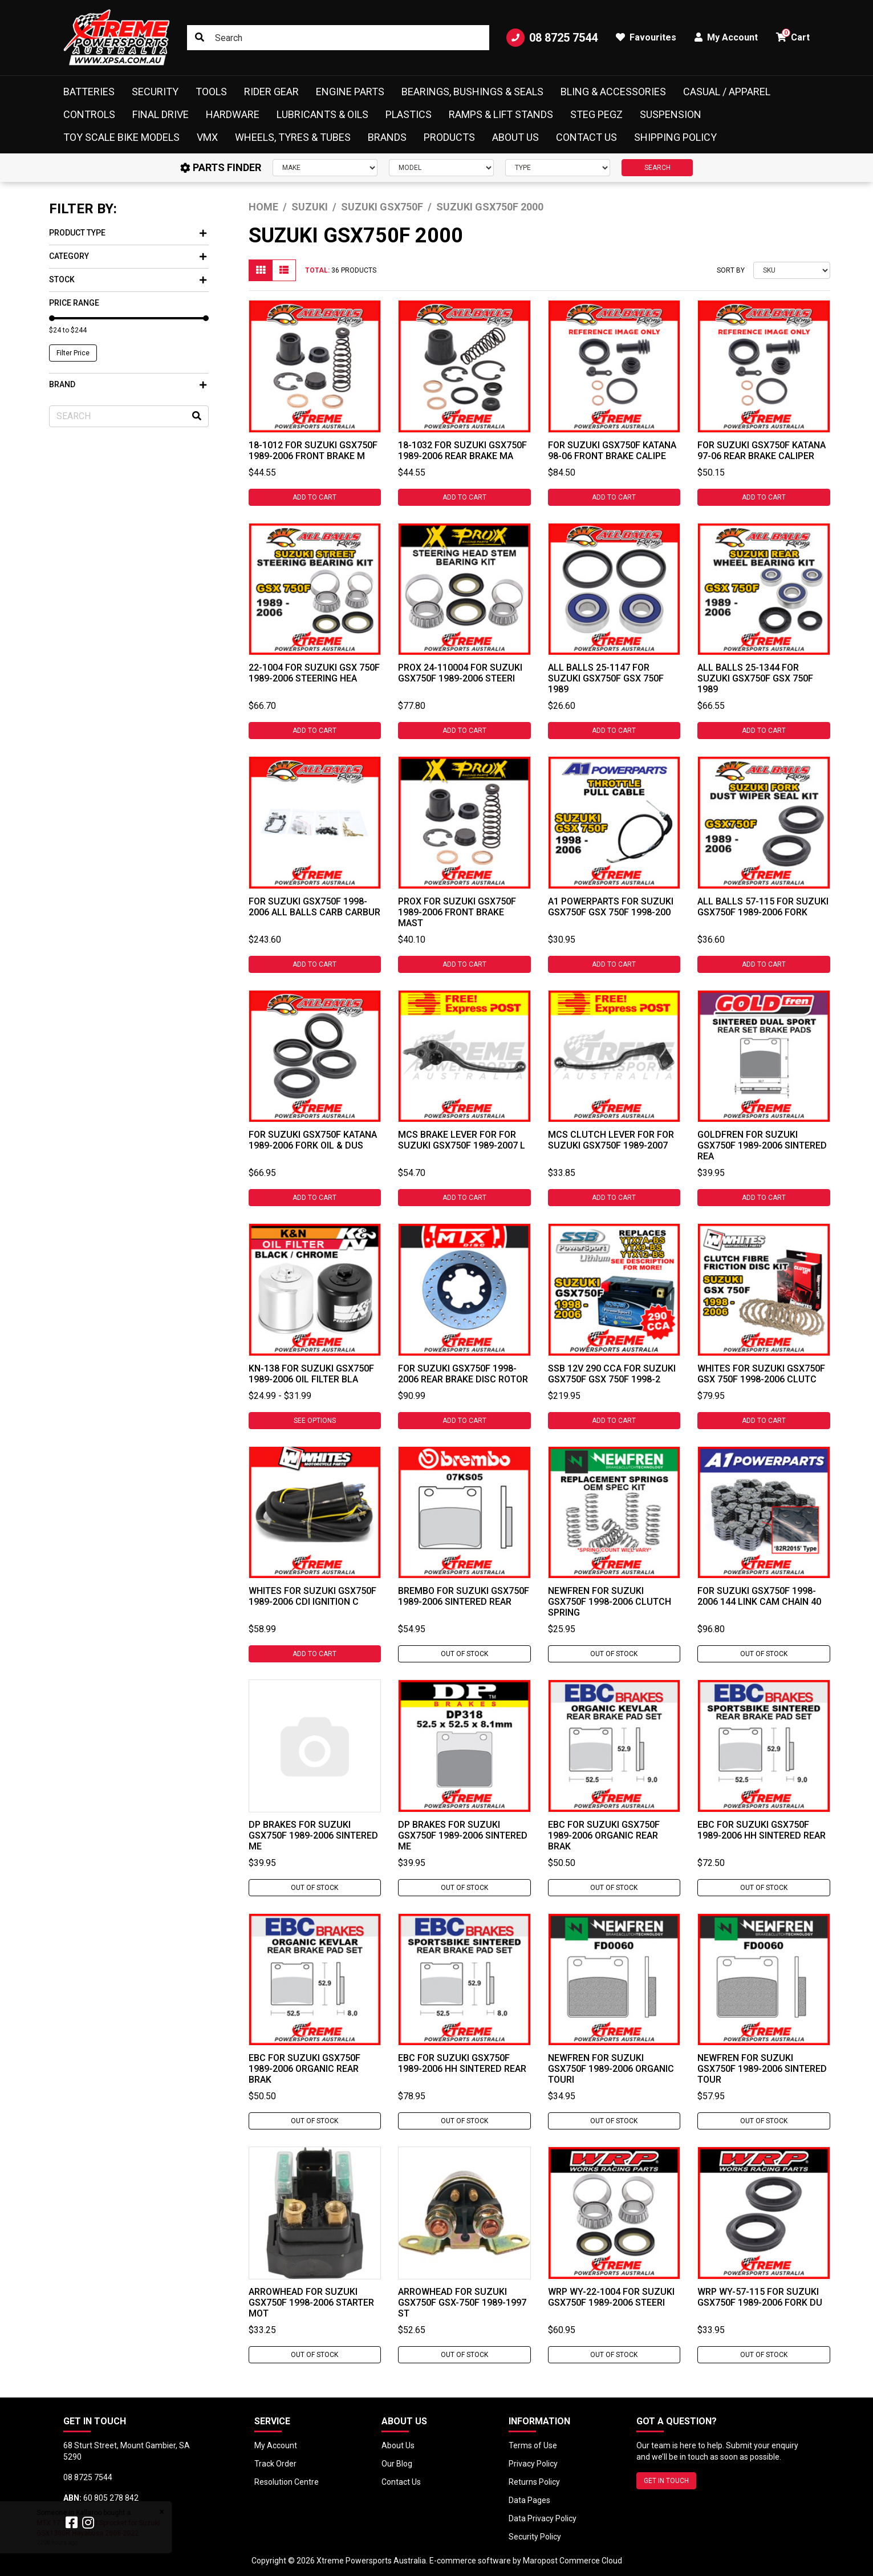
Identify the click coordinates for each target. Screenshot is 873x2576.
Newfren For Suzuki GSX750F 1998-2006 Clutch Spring (609, 1601)
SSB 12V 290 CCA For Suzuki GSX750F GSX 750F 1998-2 (612, 1374)
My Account (275, 2445)
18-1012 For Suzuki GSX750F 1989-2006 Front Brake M (313, 450)
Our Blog (396, 2463)
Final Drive (160, 114)
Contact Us (586, 137)
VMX (207, 137)
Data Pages (529, 2500)
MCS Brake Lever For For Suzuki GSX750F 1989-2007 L (461, 1140)
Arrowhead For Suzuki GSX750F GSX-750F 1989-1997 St (462, 2302)
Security (155, 92)
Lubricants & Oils (322, 114)
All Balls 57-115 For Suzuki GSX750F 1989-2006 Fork (763, 907)
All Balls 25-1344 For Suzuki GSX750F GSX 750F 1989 (755, 678)
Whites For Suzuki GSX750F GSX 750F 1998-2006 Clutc (761, 1374)
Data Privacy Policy (542, 2518)
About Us (515, 137)
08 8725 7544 (552, 38)
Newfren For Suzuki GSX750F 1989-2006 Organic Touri (611, 2068)
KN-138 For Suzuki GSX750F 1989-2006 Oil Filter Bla (311, 1374)
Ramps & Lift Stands (501, 114)
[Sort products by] (791, 270)
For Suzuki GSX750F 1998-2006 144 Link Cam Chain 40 (759, 1596)
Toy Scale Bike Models (121, 137)
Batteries (89, 92)
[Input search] (338, 37)
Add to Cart (314, 497)
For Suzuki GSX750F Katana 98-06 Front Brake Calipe (612, 450)
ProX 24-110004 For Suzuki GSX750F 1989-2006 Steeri (460, 673)
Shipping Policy (675, 137)
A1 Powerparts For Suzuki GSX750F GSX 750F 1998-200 (610, 907)
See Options (315, 1421)
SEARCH (657, 168)
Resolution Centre (286, 2481)
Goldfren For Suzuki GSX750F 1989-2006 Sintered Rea (762, 1145)
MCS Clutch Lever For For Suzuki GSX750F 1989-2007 (611, 1140)
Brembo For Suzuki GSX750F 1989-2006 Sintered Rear (463, 1596)
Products (449, 137)
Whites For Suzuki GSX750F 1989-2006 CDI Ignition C (312, 1596)
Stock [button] (127, 279)
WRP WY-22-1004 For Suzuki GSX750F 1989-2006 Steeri (611, 2297)
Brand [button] (127, 384)
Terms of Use (533, 2445)
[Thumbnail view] (261, 270)
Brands (387, 137)
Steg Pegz (596, 114)
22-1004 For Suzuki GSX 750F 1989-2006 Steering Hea (314, 673)
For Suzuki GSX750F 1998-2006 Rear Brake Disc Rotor (463, 1374)
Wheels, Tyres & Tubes (293, 137)
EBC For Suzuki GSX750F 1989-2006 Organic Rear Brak (604, 1835)
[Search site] (199, 37)
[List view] (284, 270)
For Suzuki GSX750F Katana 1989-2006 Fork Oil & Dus (313, 1140)
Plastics (408, 114)
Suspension (670, 114)
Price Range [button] (74, 302)
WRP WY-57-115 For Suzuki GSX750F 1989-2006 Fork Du (759, 2297)
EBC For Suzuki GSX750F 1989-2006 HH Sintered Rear (761, 1830)
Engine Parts (350, 92)
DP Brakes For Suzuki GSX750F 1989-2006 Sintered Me (313, 1835)
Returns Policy (534, 2481)
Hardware (232, 114)
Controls (89, 114)
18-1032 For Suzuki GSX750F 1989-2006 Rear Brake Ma (462, 450)
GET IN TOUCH (666, 2481)
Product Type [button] (127, 232)
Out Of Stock (464, 1654)
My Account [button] (726, 37)
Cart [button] (793, 36)
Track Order (275, 2463)
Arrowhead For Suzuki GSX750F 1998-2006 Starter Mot (311, 2302)
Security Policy (535, 2536)
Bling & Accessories (613, 92)
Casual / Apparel (726, 92)
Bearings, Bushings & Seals (472, 92)
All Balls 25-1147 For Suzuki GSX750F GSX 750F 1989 (606, 678)
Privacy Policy (533, 2463)
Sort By (731, 270)
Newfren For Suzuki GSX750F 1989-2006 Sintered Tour (762, 2068)
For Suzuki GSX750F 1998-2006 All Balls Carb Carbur (314, 907)
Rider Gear (271, 92)
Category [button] (127, 256)
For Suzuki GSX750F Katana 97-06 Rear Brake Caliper (761, 450)
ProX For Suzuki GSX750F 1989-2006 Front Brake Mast (457, 912)
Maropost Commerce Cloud (572, 2560)
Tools (211, 92)
